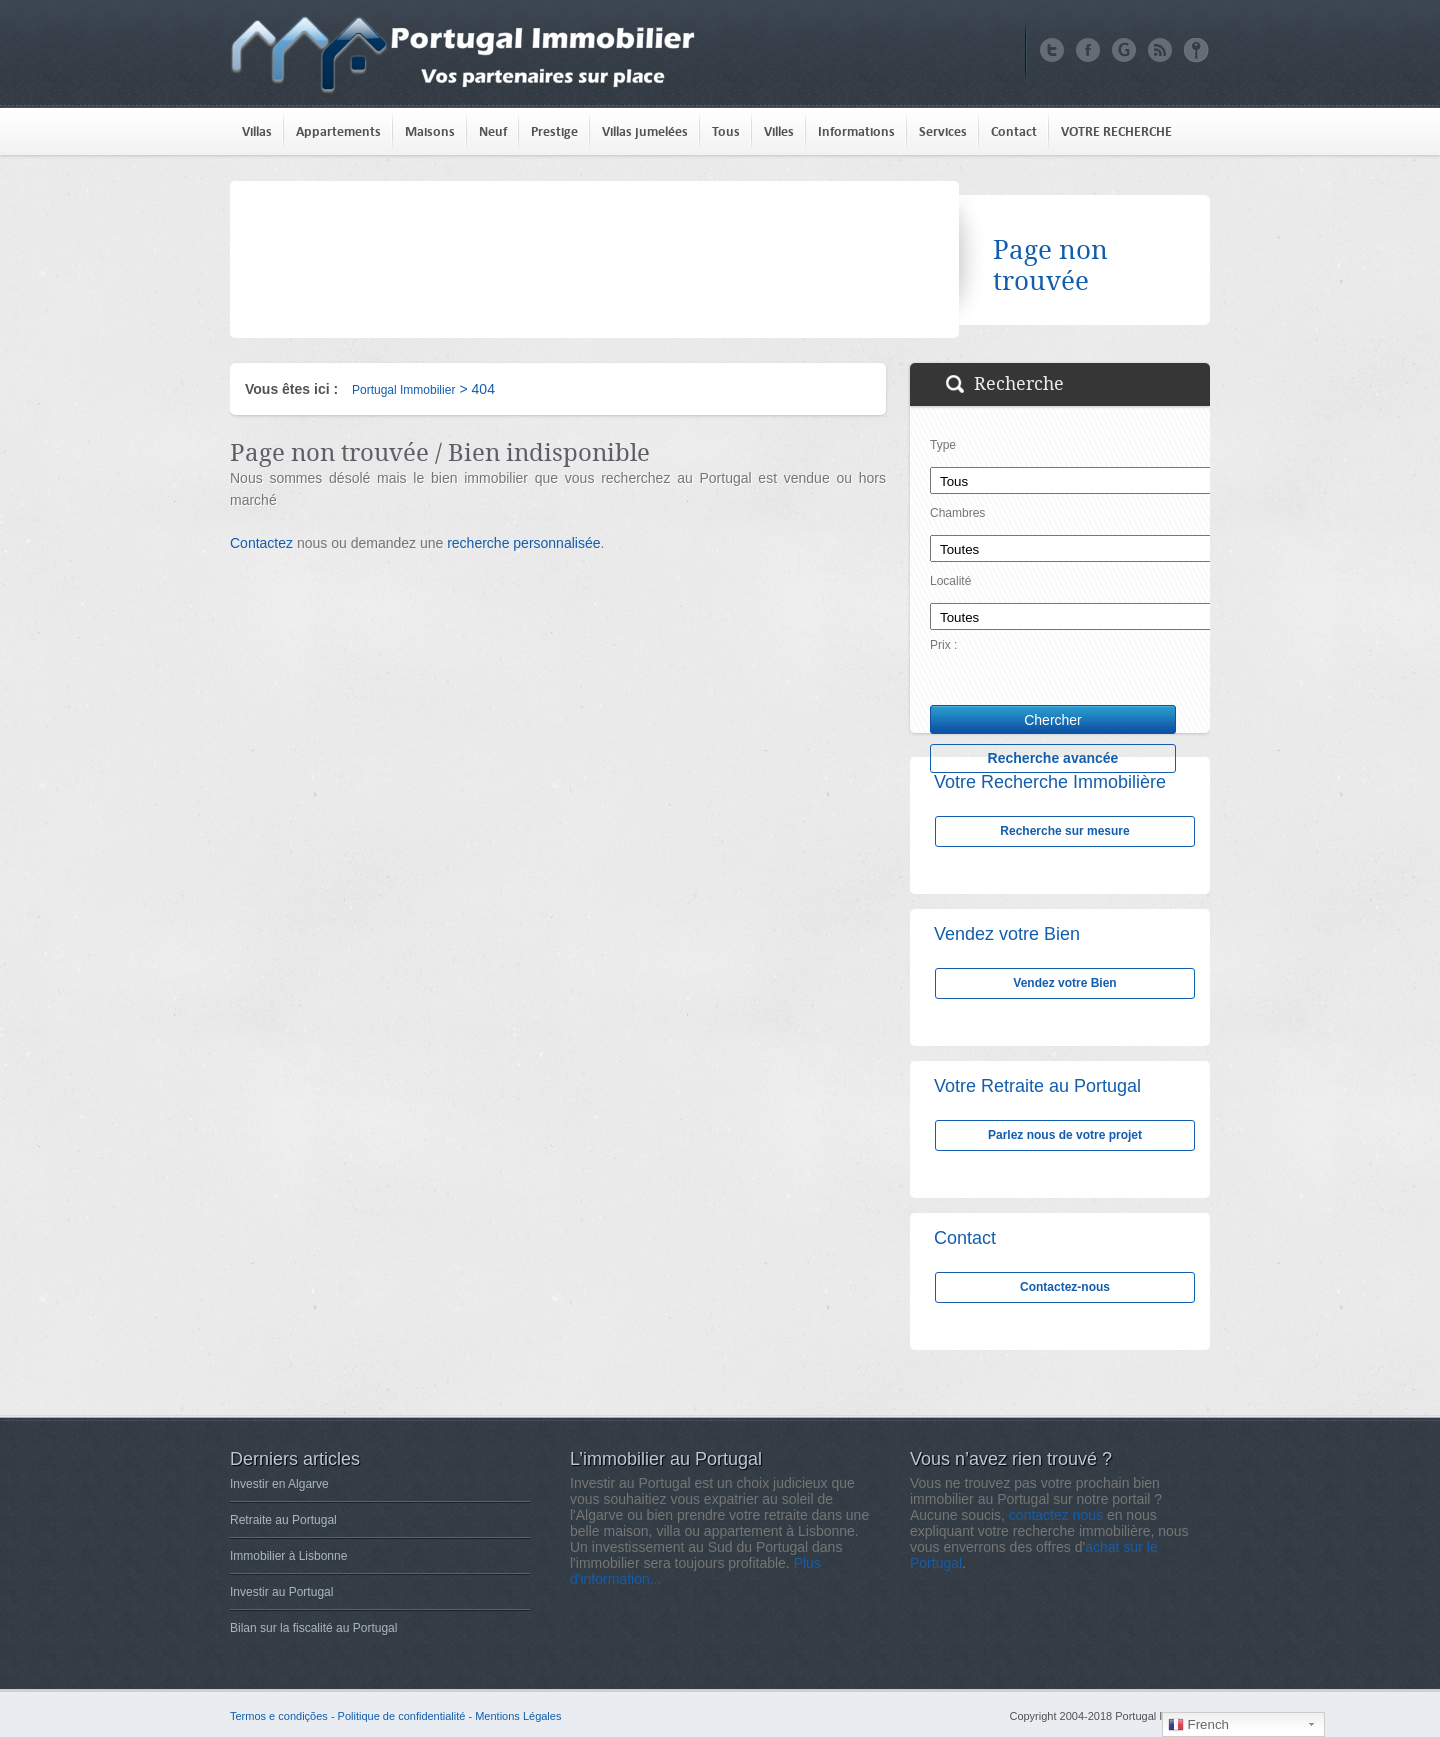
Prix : (943, 645)
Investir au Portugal (281, 1592)
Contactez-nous (1065, 1287)
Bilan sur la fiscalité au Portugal (313, 1628)
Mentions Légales (518, 1716)
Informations (856, 131)
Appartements (338, 131)
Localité (950, 581)
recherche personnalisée (523, 543)
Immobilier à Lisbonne (288, 1556)
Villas (257, 131)
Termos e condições (279, 1716)
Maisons (430, 131)
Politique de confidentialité (402, 1716)
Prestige (554, 131)
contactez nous (1056, 1515)
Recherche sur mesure (1064, 831)
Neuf (493, 131)
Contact (1014, 131)
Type (943, 445)
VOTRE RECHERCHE (1116, 131)
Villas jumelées (645, 131)
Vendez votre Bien (1064, 983)
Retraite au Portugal (283, 1520)
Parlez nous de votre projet (1065, 1135)
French (1198, 1725)
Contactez (261, 543)
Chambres (957, 513)
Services (943, 131)
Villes (779, 131)
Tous (726, 131)
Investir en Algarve (279, 1484)
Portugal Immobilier (403, 390)
